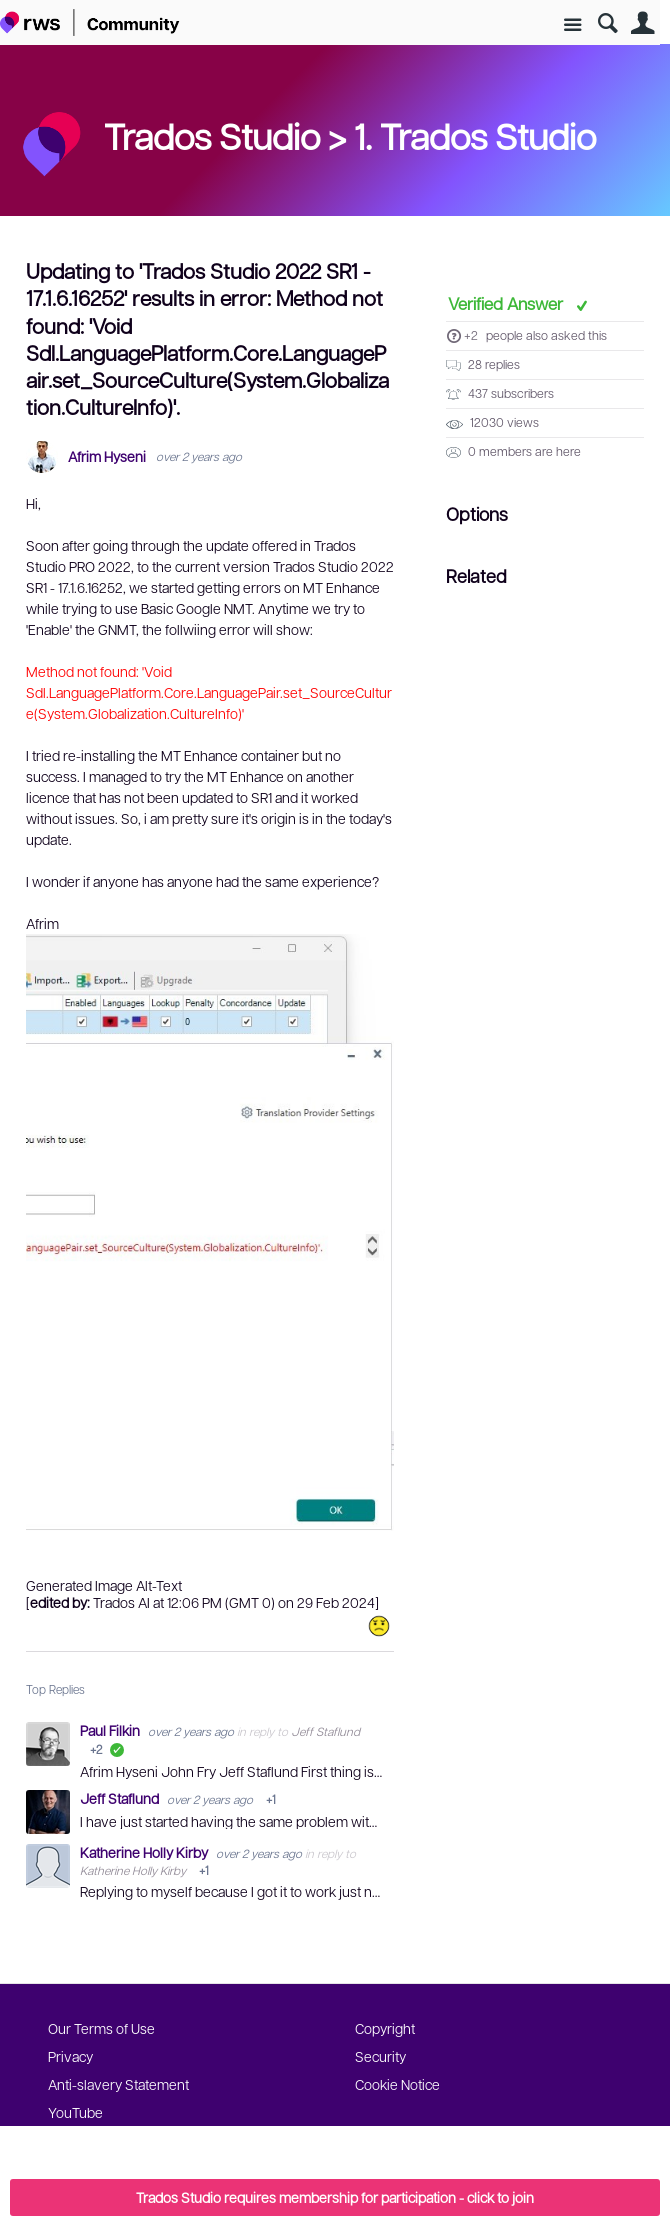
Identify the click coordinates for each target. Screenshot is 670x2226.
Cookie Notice (397, 2084)
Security (380, 2056)
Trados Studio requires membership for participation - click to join (335, 2197)
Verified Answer (507, 303)
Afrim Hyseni (107, 456)
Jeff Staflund (325, 1731)
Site (572, 25)
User (642, 23)
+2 (471, 335)
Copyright (385, 2028)
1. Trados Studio (475, 135)
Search (607, 23)
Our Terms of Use (101, 2028)
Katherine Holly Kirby (145, 1852)
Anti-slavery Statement (118, 2084)
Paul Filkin (111, 1730)
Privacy (70, 2056)
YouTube (75, 2112)
